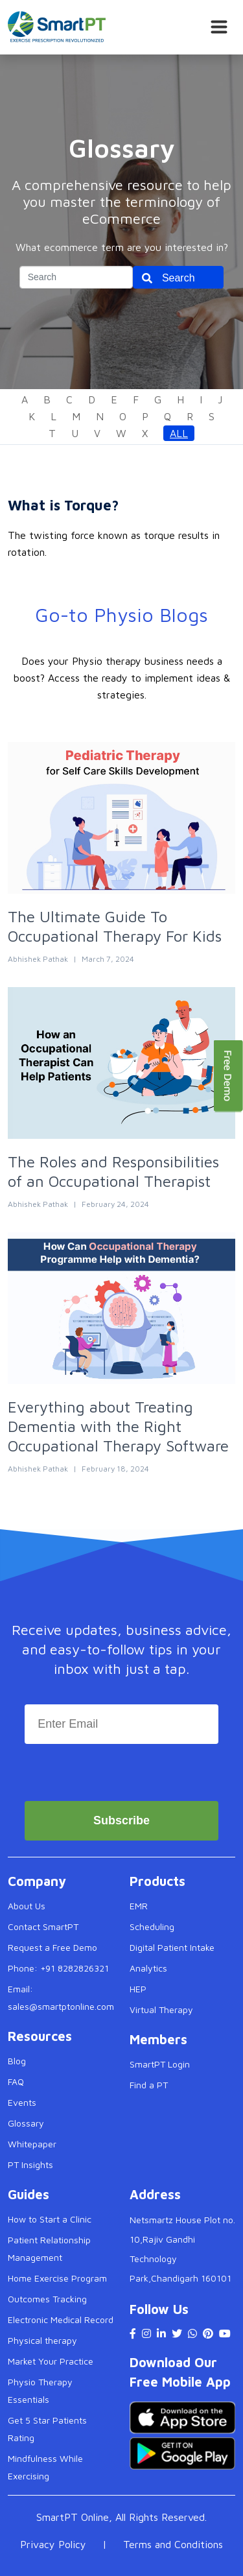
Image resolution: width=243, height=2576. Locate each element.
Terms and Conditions (173, 2544)
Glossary (26, 2123)
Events (22, 2102)
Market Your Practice (50, 2361)
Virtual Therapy (161, 2009)
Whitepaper (32, 2143)
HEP (138, 1988)
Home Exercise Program (57, 2278)
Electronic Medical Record (60, 2319)
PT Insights (30, 2164)
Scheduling (152, 1926)
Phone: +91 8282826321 (58, 1968)
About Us (26, 1905)
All (179, 433)
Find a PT (149, 2084)
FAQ (16, 2081)
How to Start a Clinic (49, 2218)
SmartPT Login (160, 2063)
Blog (17, 2060)
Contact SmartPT (43, 1926)
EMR (139, 1905)
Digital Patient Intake (172, 1947)
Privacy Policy (53, 2544)
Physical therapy (42, 2340)
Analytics (148, 1968)
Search (178, 277)
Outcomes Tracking (47, 2298)
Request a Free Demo (52, 1947)
